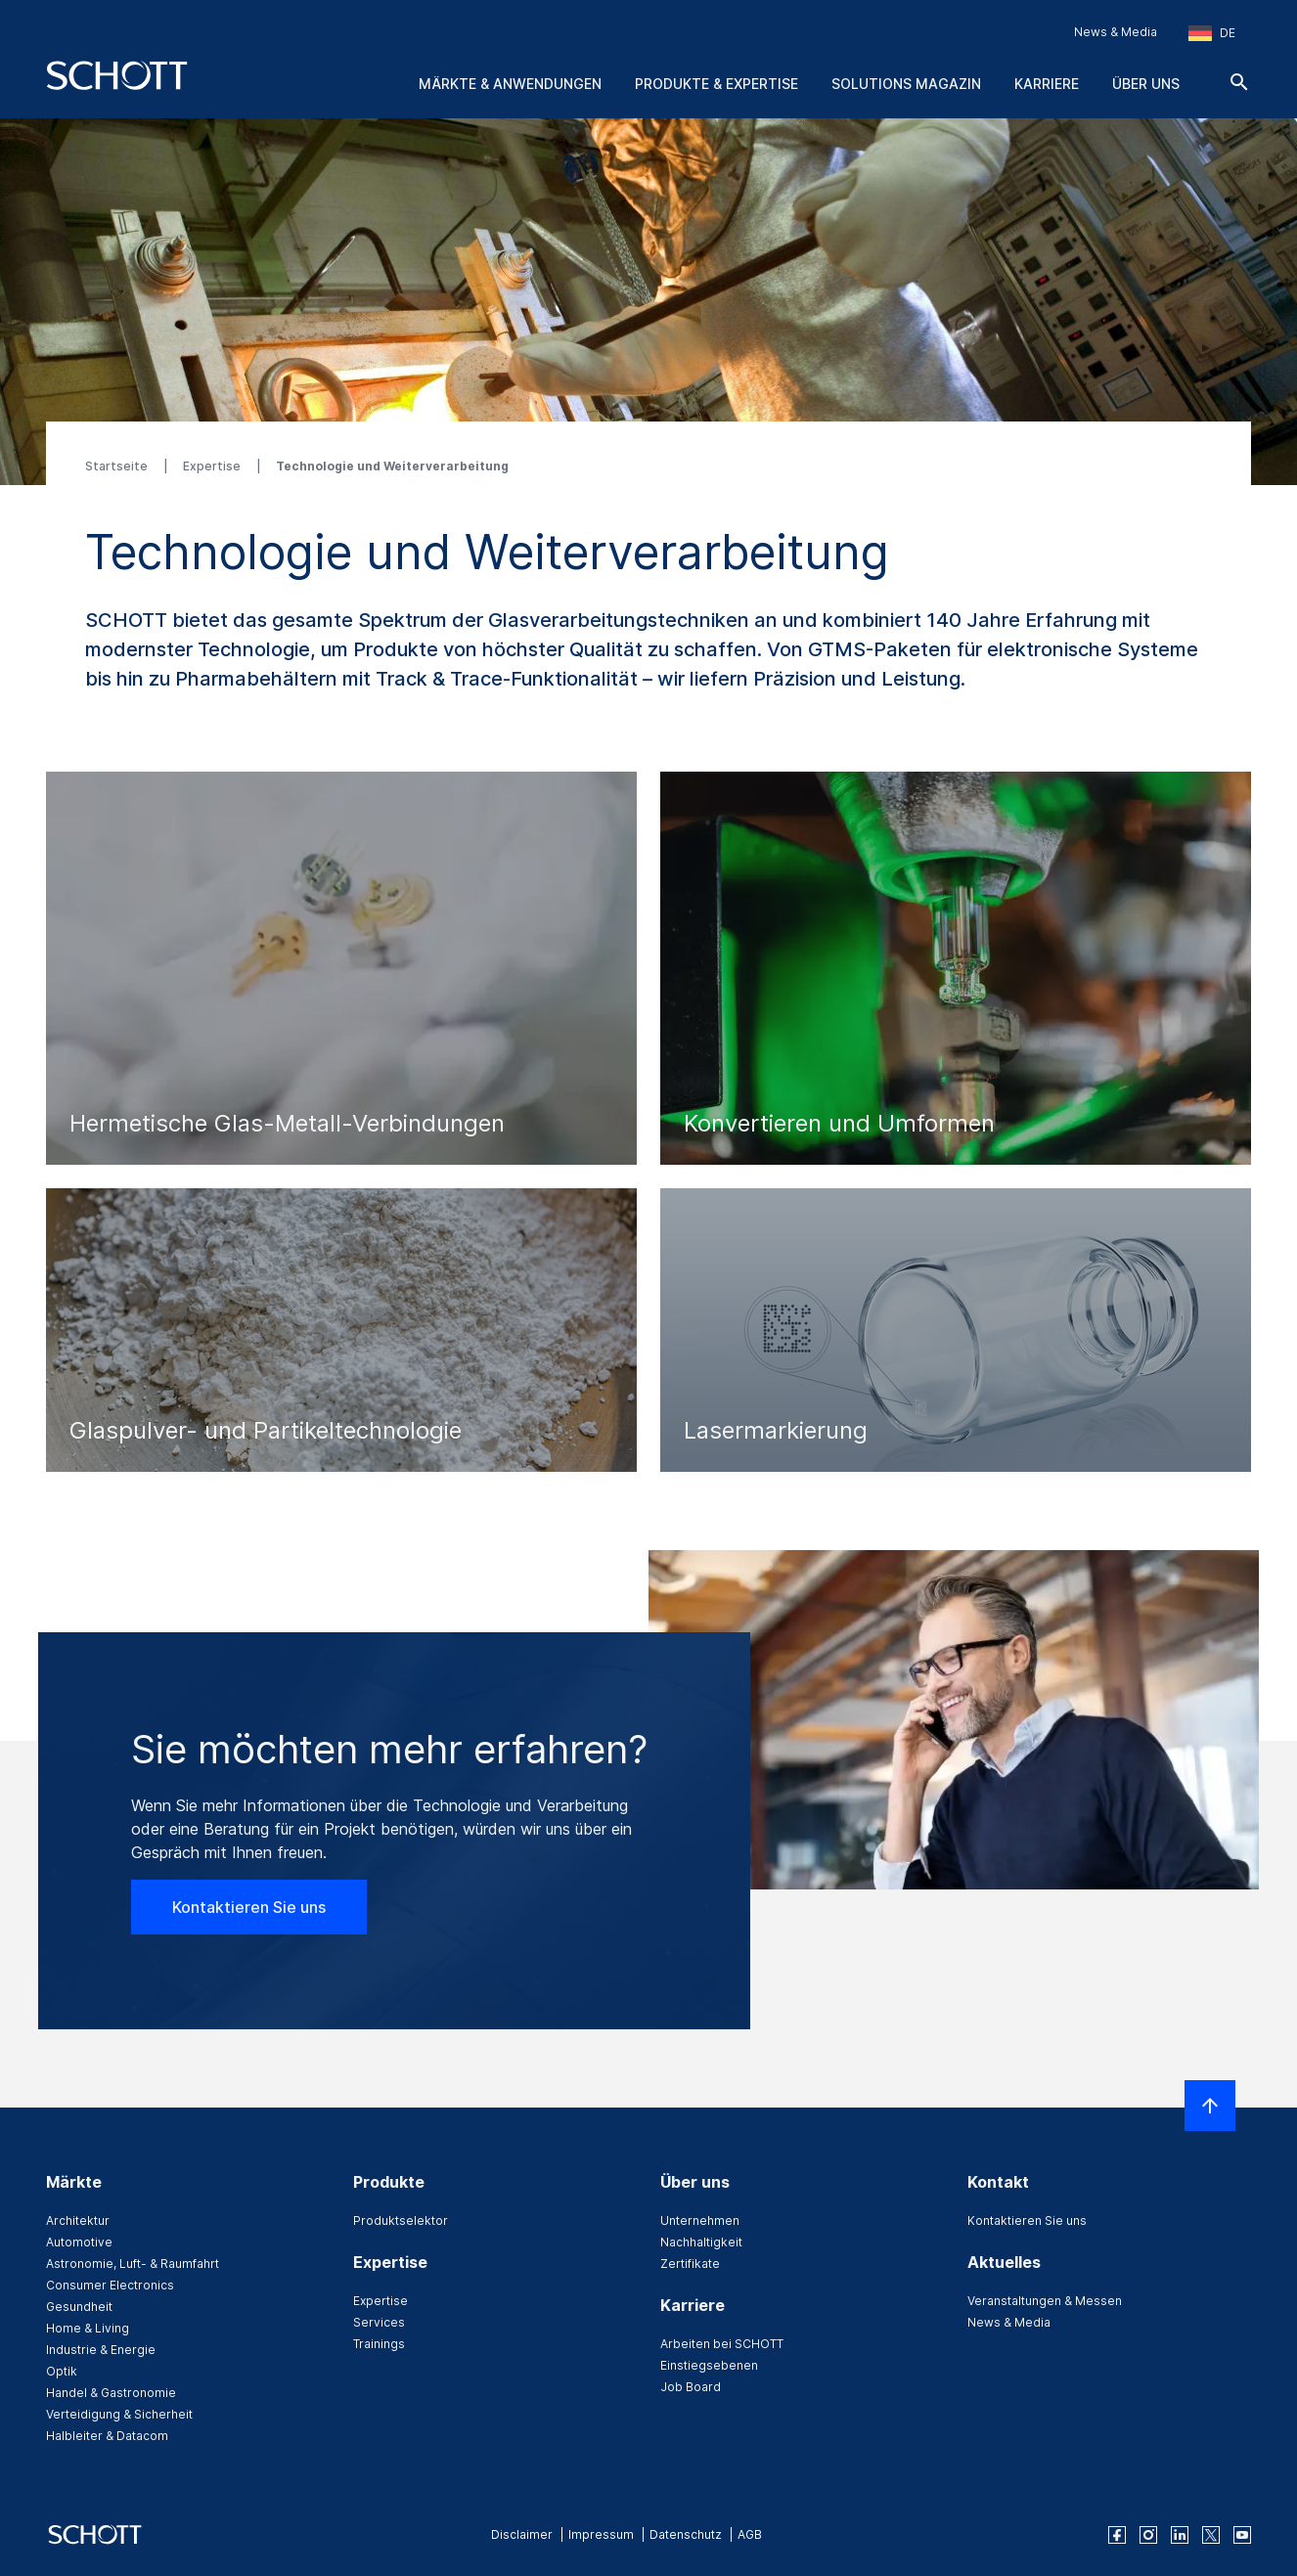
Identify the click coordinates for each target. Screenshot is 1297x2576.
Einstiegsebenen (709, 2365)
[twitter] (1211, 2535)
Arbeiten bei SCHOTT (721, 2343)
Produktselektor (400, 2220)
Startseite (118, 466)
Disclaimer (522, 2534)
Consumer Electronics (110, 2285)
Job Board (690, 2386)
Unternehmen (699, 2220)
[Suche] (1239, 82)
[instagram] (1148, 2535)
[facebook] (1117, 2535)
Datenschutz (685, 2534)
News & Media (1115, 31)
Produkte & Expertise (716, 83)
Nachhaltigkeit (701, 2242)
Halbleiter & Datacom (107, 2435)
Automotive (79, 2242)
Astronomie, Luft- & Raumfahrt (132, 2263)
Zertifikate (690, 2263)
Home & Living (87, 2328)
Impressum (601, 2534)
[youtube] (1242, 2535)
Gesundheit (79, 2306)
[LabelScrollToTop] (1210, 2105)
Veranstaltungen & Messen (1044, 2300)
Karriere (1046, 83)
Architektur (78, 2220)
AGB (750, 2534)
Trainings (379, 2343)
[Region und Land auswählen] (1211, 33)
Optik (61, 2371)
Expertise (213, 466)
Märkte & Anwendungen (510, 83)
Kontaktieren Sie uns (249, 1907)
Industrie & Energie (101, 2349)
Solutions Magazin (906, 83)
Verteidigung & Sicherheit (119, 2414)
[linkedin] (1179, 2535)
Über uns (1146, 83)
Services (379, 2322)
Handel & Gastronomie (111, 2392)
